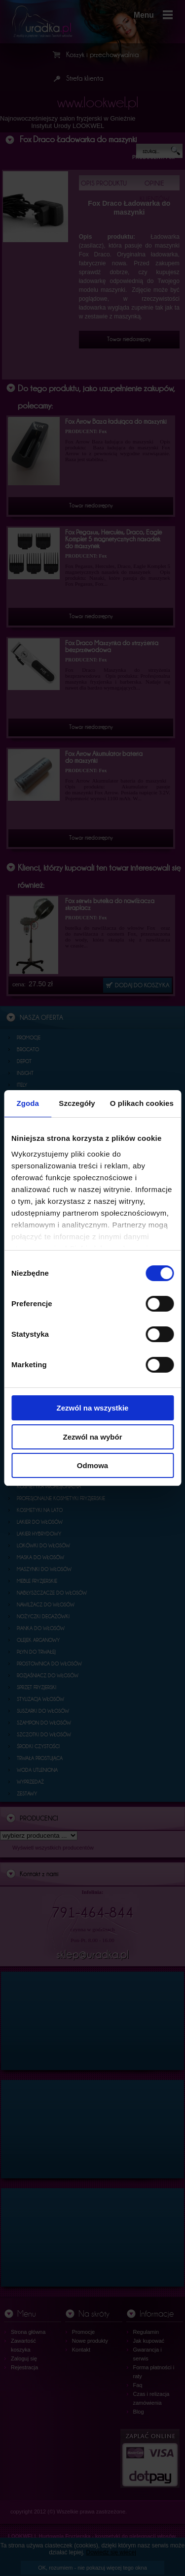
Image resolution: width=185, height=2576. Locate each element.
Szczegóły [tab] (77, 1103)
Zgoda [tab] (27, 1103)
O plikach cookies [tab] (142, 1103)
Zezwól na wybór (92, 1437)
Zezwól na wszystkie (93, 1408)
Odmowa (92, 1465)
